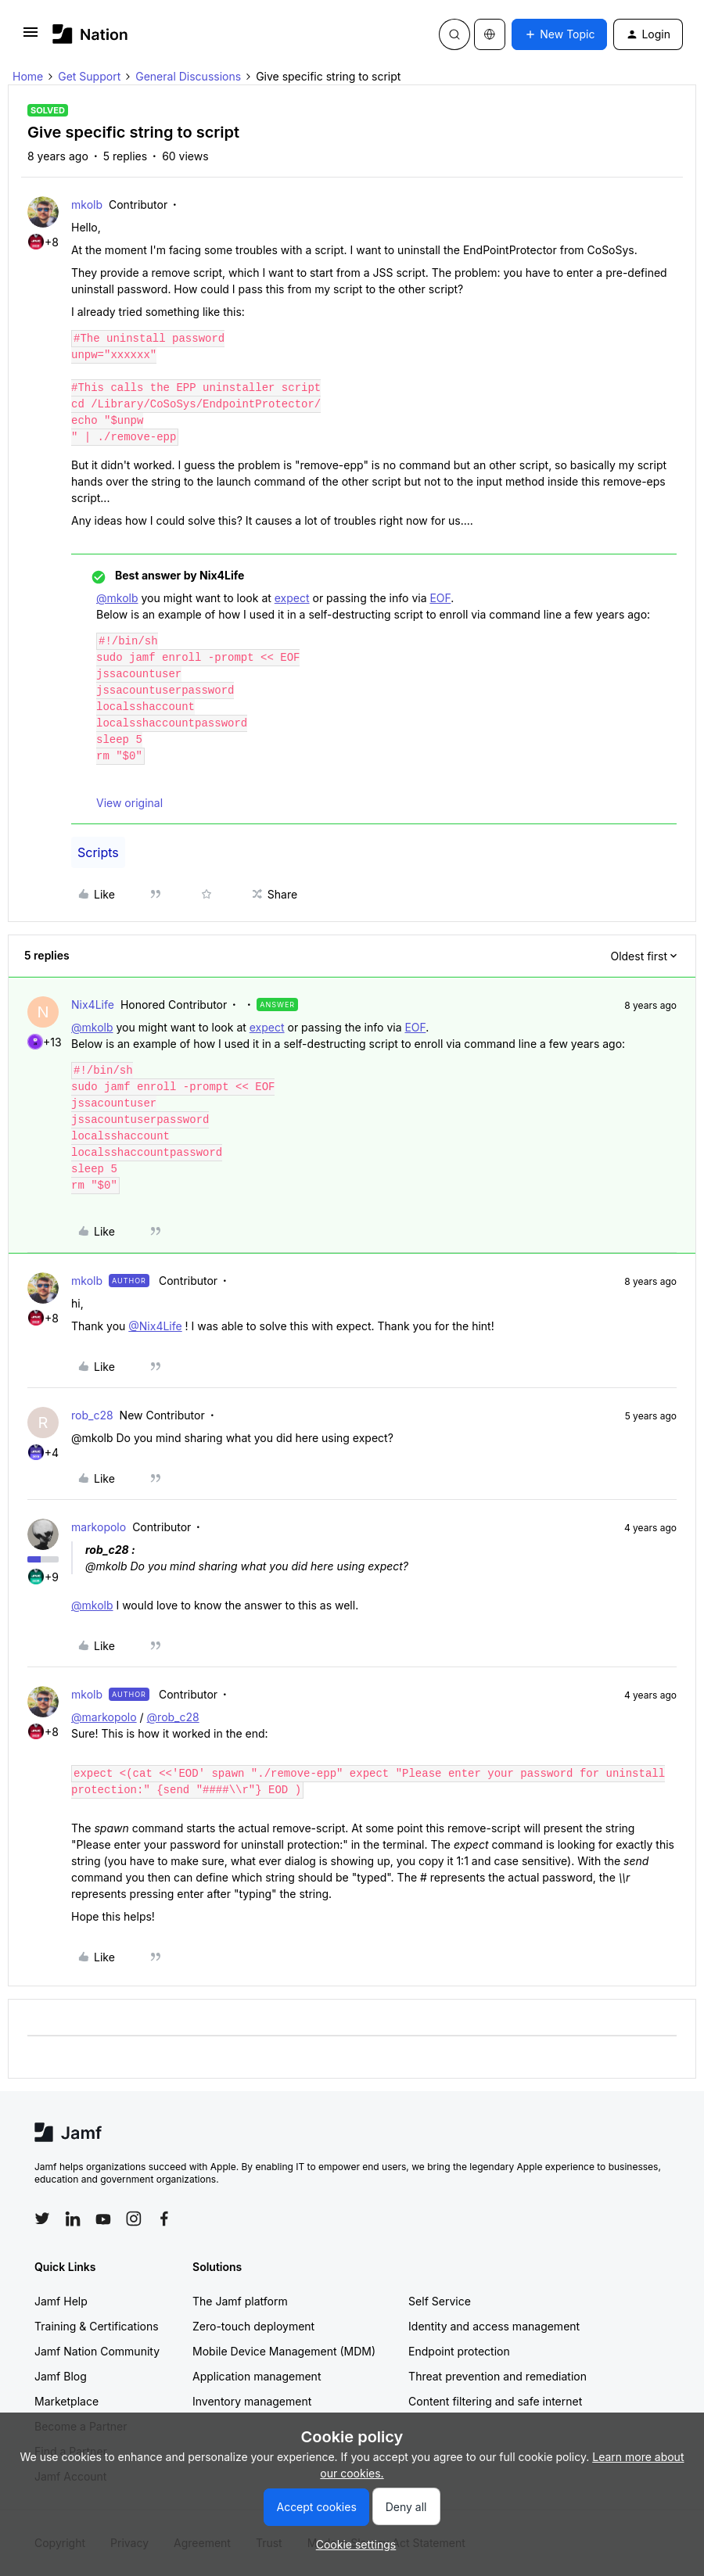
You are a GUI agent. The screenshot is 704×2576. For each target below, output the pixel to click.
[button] (30, 37)
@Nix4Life (154, 1326)
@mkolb (117, 598)
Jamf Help (61, 2301)
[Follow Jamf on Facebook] (164, 2218)
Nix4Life (92, 1004)
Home (28, 76)
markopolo (98, 1527)
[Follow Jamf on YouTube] (103, 2218)
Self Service (439, 2301)
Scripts (98, 852)
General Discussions (188, 76)
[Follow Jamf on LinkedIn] (73, 2218)
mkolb (86, 204)
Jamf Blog (60, 2376)
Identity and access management (494, 2326)
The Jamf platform (240, 2301)
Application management (256, 2376)
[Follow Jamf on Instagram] (134, 2218)
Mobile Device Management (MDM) (283, 2351)
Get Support (89, 76)
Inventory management (251, 2401)
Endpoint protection (459, 2351)
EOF (440, 598)
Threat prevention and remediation (497, 2376)
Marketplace (66, 2401)
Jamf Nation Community (97, 2351)
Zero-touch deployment (253, 2326)
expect (292, 598)
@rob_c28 (173, 1717)
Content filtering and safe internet (495, 2401)
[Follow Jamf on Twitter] (42, 2218)
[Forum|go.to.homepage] (90, 34)
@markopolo (104, 1717)
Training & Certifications (96, 2326)
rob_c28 (92, 1415)
